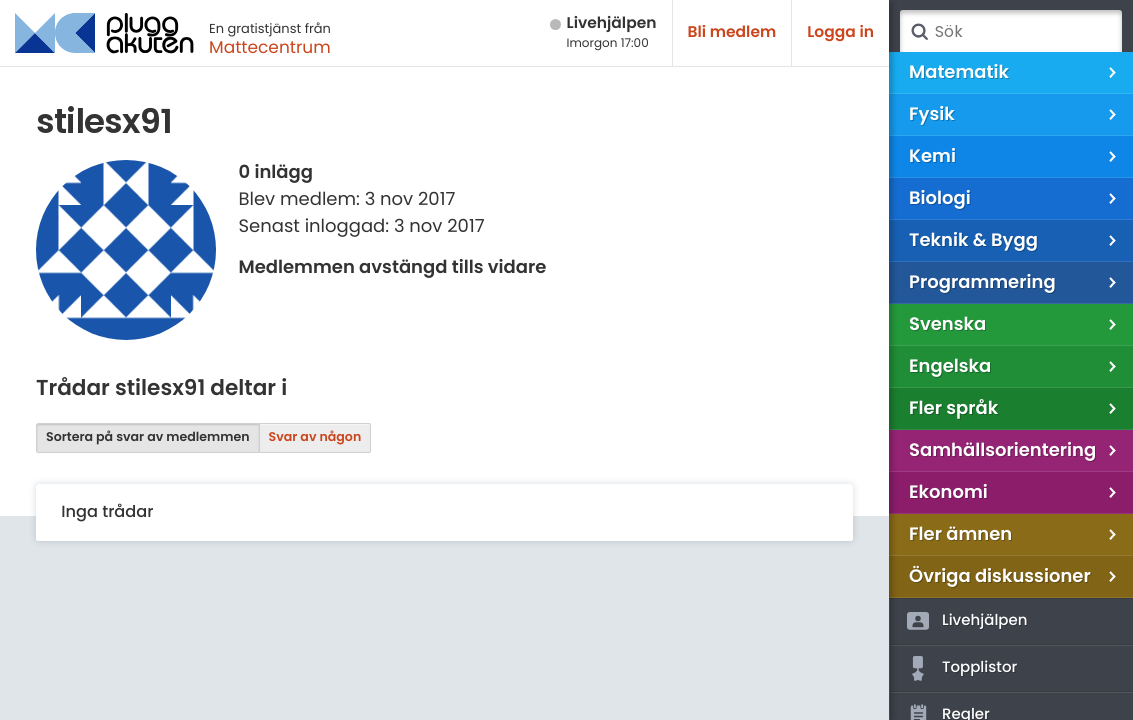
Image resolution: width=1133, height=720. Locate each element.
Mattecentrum (270, 47)
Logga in (840, 32)
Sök (919, 32)
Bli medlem (732, 32)
